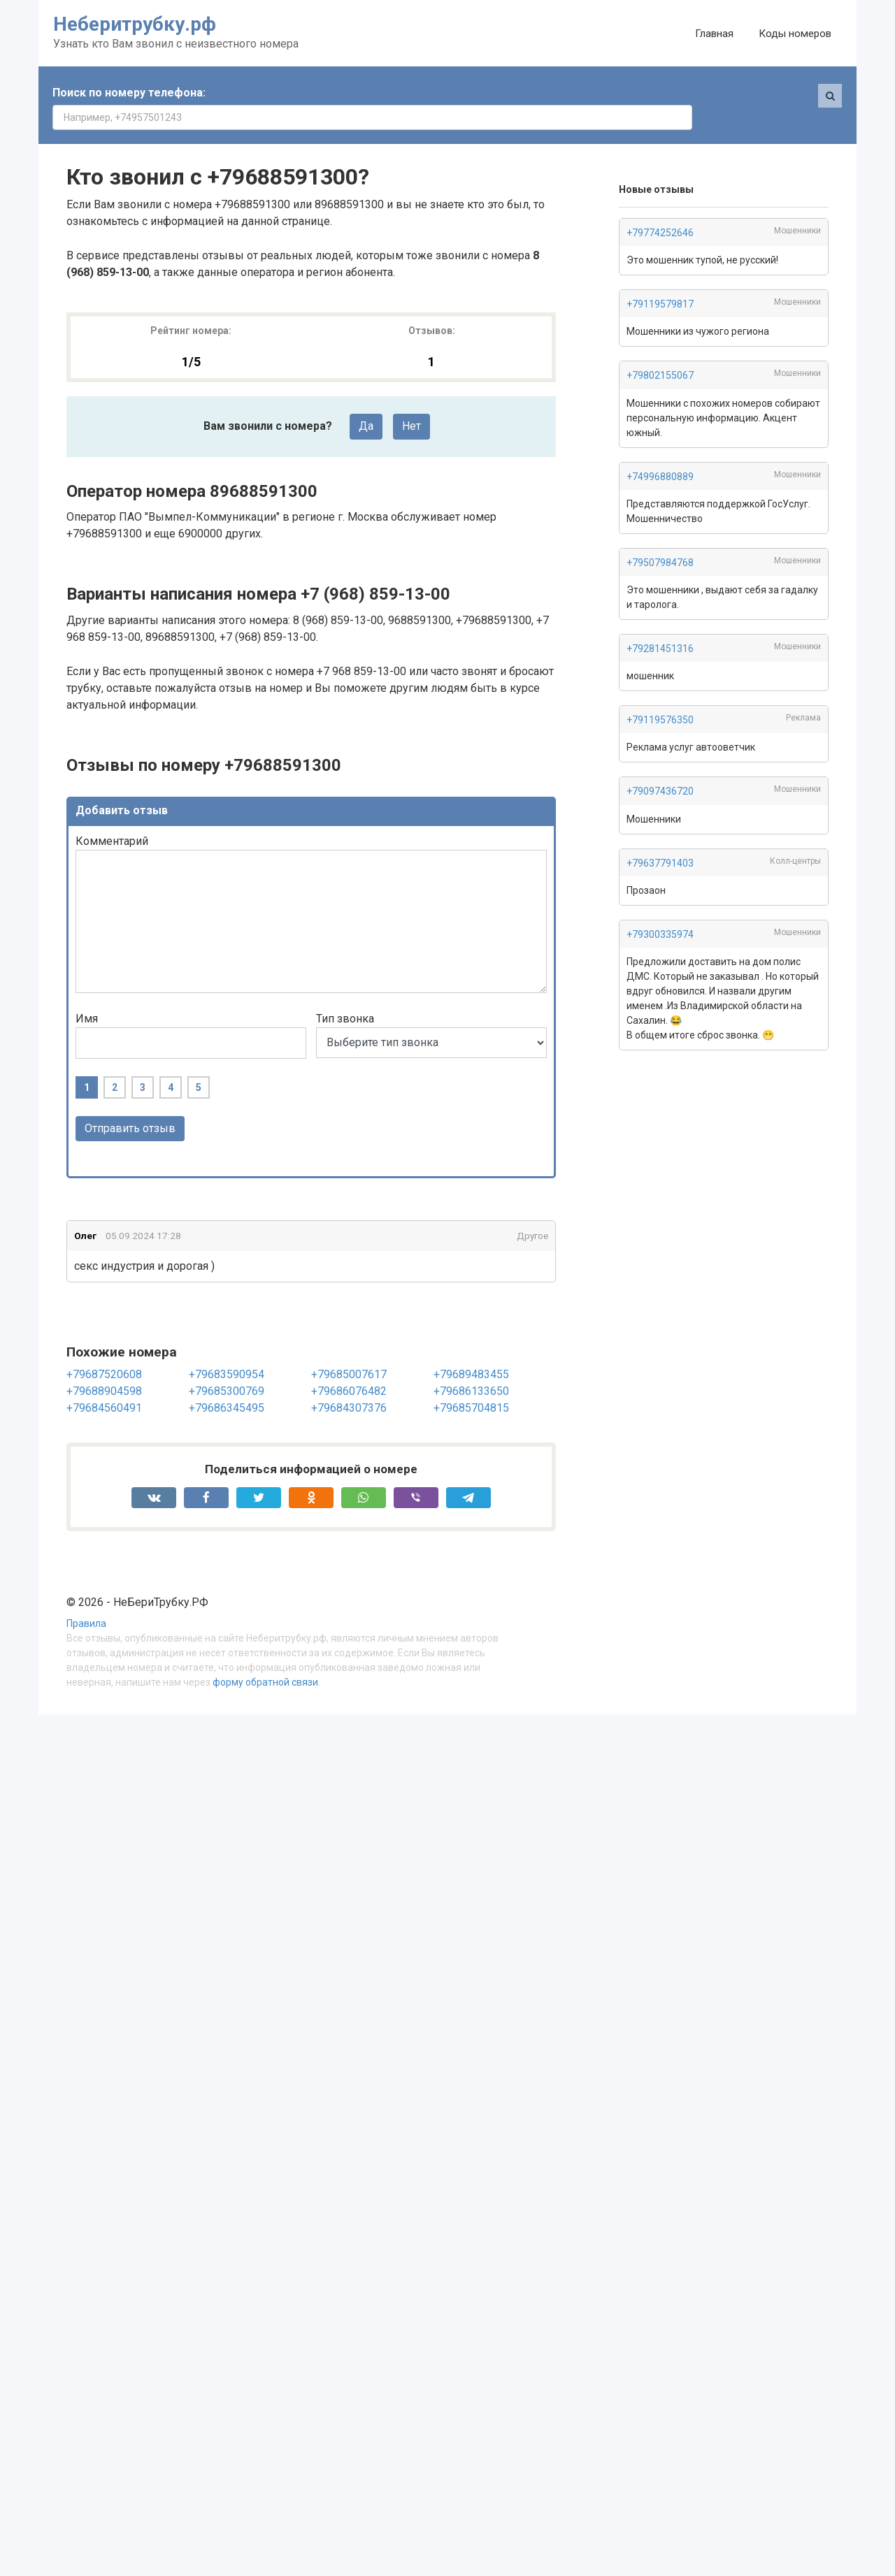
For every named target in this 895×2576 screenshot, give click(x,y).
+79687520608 (104, 1349)
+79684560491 (104, 1383)
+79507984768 (660, 538)
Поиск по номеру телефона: (129, 92)
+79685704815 (471, 1383)
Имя (87, 994)
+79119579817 (660, 279)
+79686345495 (226, 1383)
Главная (714, 33)
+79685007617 (349, 1349)
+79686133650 (471, 1366)
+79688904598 (104, 1366)
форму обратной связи (265, 1657)
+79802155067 (660, 350)
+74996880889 (660, 452)
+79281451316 (660, 624)
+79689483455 (471, 1349)
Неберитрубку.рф (134, 24)
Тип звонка (345, 994)
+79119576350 (660, 695)
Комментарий (112, 816)
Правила (86, 1600)
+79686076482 (349, 1366)
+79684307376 (349, 1383)
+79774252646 (660, 208)
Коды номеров (795, 33)
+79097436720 (660, 766)
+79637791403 (660, 838)
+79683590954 (226, 1349)
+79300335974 (660, 910)
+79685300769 (226, 1366)
